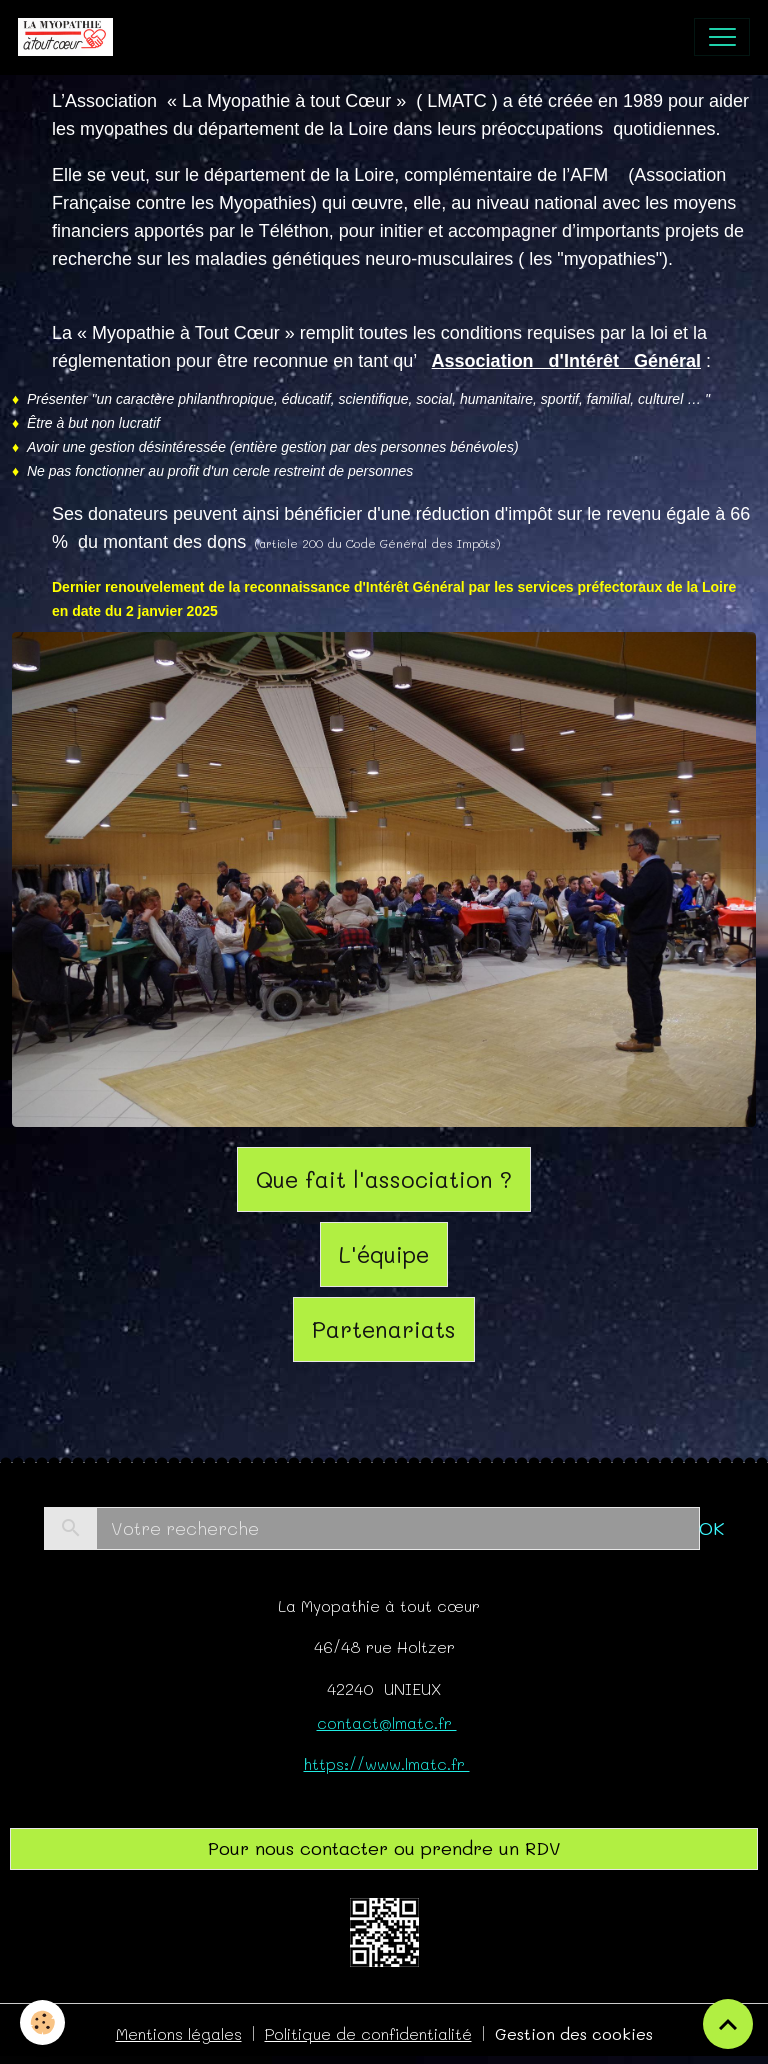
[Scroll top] (728, 2024)
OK (711, 1528)
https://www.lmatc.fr (387, 1763)
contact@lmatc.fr (387, 1722)
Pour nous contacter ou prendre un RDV (384, 1848)
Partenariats (384, 1329)
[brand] (70, 37)
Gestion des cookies (574, 2033)
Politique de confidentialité (368, 2033)
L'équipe (384, 1254)
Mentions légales (179, 2033)
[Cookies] (42, 2022)
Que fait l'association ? (384, 1179)
